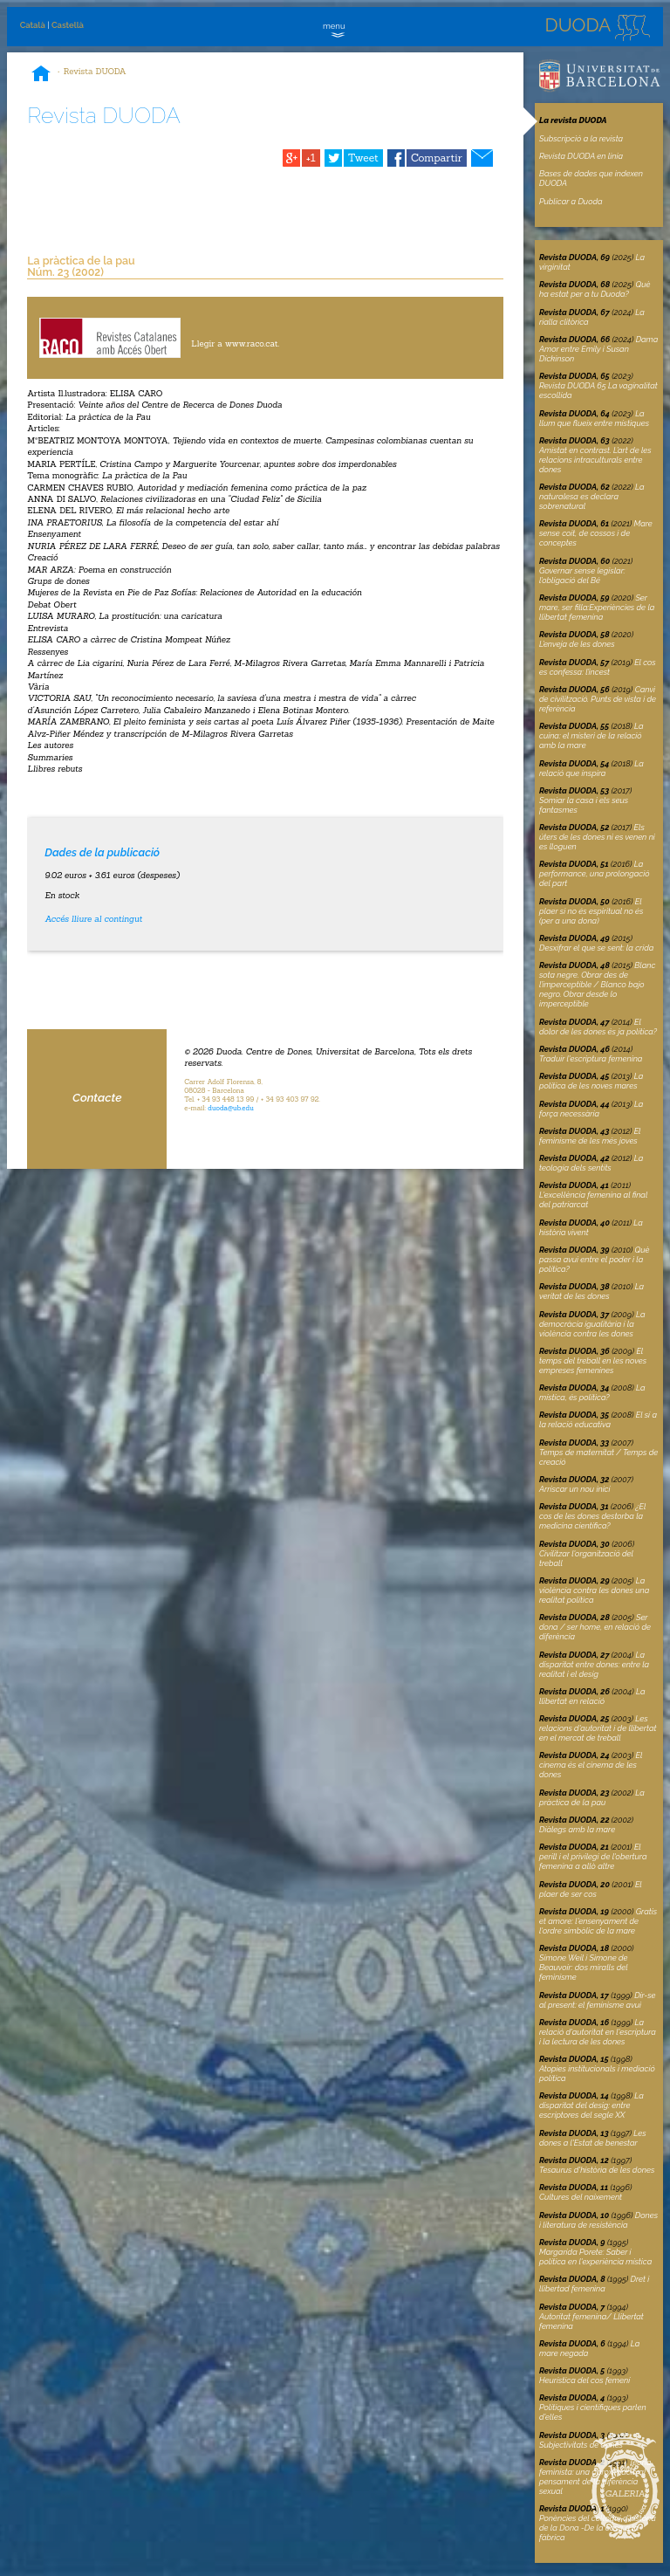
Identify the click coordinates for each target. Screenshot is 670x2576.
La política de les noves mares (591, 1080)
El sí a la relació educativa (598, 1419)
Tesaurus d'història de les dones (596, 2169)
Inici (41, 75)
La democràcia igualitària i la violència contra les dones (592, 1323)
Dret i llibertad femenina (594, 2283)
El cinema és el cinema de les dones (590, 1764)
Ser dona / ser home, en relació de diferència (595, 1626)
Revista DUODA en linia (581, 156)
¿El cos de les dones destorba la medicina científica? (592, 1515)
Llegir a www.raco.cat (234, 343)
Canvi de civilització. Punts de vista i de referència (597, 698)
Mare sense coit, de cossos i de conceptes (596, 533)
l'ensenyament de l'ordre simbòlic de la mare (598, 1920)
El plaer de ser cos (590, 1889)
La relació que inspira (591, 768)
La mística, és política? (592, 1392)
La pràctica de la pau (592, 1797)
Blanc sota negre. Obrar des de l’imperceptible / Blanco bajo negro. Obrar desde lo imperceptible (597, 984)
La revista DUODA (573, 120)
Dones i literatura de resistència (598, 2219)
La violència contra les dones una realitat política (594, 1590)
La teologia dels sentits (591, 1162)
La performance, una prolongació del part (594, 873)
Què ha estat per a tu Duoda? (595, 289)
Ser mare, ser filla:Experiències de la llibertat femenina (596, 607)
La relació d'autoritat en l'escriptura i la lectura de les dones (597, 2031)
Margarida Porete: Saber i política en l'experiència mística (595, 2256)
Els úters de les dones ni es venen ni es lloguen (597, 836)
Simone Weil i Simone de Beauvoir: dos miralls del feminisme (583, 1967)
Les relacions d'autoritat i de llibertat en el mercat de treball (597, 1728)
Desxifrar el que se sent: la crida (596, 947)
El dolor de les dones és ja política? (598, 1026)
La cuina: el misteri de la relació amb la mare (591, 735)
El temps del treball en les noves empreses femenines (592, 1360)
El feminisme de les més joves (589, 1135)
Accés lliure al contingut (93, 918)
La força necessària (591, 1108)
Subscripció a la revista (581, 138)
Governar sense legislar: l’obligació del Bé (582, 575)
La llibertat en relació (592, 1696)
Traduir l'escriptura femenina (590, 1058)
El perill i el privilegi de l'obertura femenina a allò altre (593, 1856)
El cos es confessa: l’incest (597, 667)
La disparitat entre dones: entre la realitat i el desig (594, 1664)
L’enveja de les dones (577, 644)
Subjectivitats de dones (581, 2444)
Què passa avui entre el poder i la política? (594, 1259)
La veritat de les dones (591, 1291)
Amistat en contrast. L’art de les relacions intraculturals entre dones (595, 459)
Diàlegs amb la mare (577, 1829)
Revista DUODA (95, 71)
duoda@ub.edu (231, 1107)
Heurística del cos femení (584, 2380)
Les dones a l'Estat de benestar (592, 2137)
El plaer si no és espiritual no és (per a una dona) (591, 910)
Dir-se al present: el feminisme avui (597, 1999)
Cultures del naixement (580, 2197)
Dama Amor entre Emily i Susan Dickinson (598, 348)
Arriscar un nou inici (574, 1489)
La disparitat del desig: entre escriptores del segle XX (591, 2105)
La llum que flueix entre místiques (594, 418)
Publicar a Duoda (571, 201)
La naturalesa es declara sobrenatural (592, 496)
